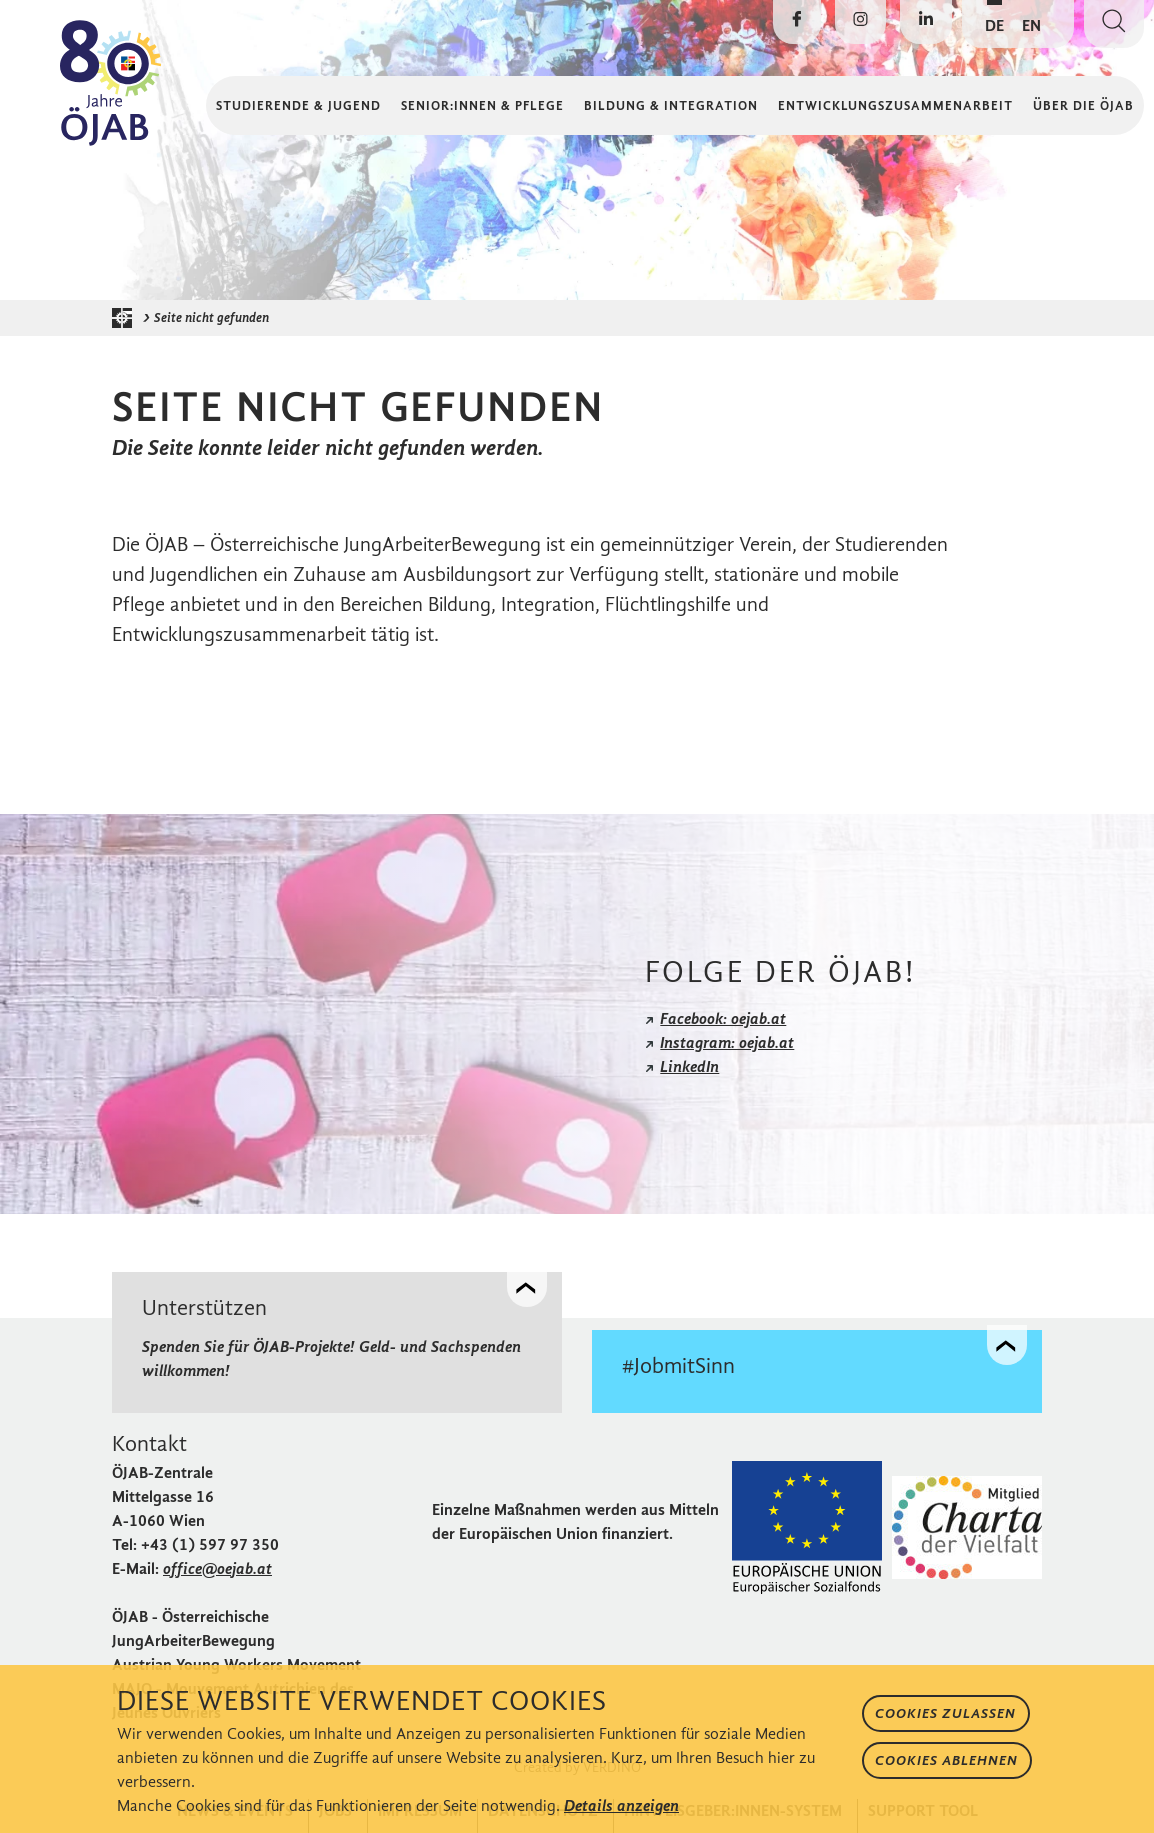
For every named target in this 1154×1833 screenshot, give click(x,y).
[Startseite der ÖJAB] (127, 318)
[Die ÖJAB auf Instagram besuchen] (860, 22)
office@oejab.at (217, 1568)
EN (1031, 25)
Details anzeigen (621, 1805)
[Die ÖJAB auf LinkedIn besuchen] (926, 22)
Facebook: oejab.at (723, 1018)
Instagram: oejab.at (727, 1042)
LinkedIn (689, 1066)
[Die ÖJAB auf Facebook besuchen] (797, 22)
